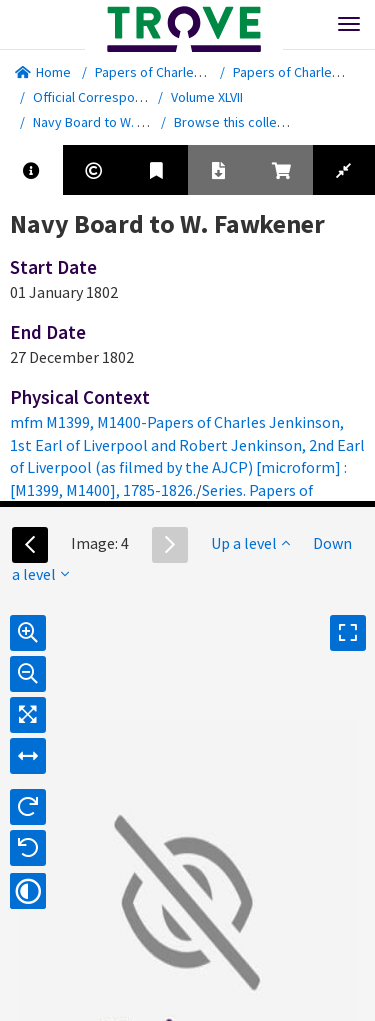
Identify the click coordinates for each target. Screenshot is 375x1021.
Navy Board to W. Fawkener (114, 122)
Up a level (250, 543)
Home (43, 72)
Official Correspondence (106, 97)
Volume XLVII (207, 97)
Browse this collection (247, 122)
